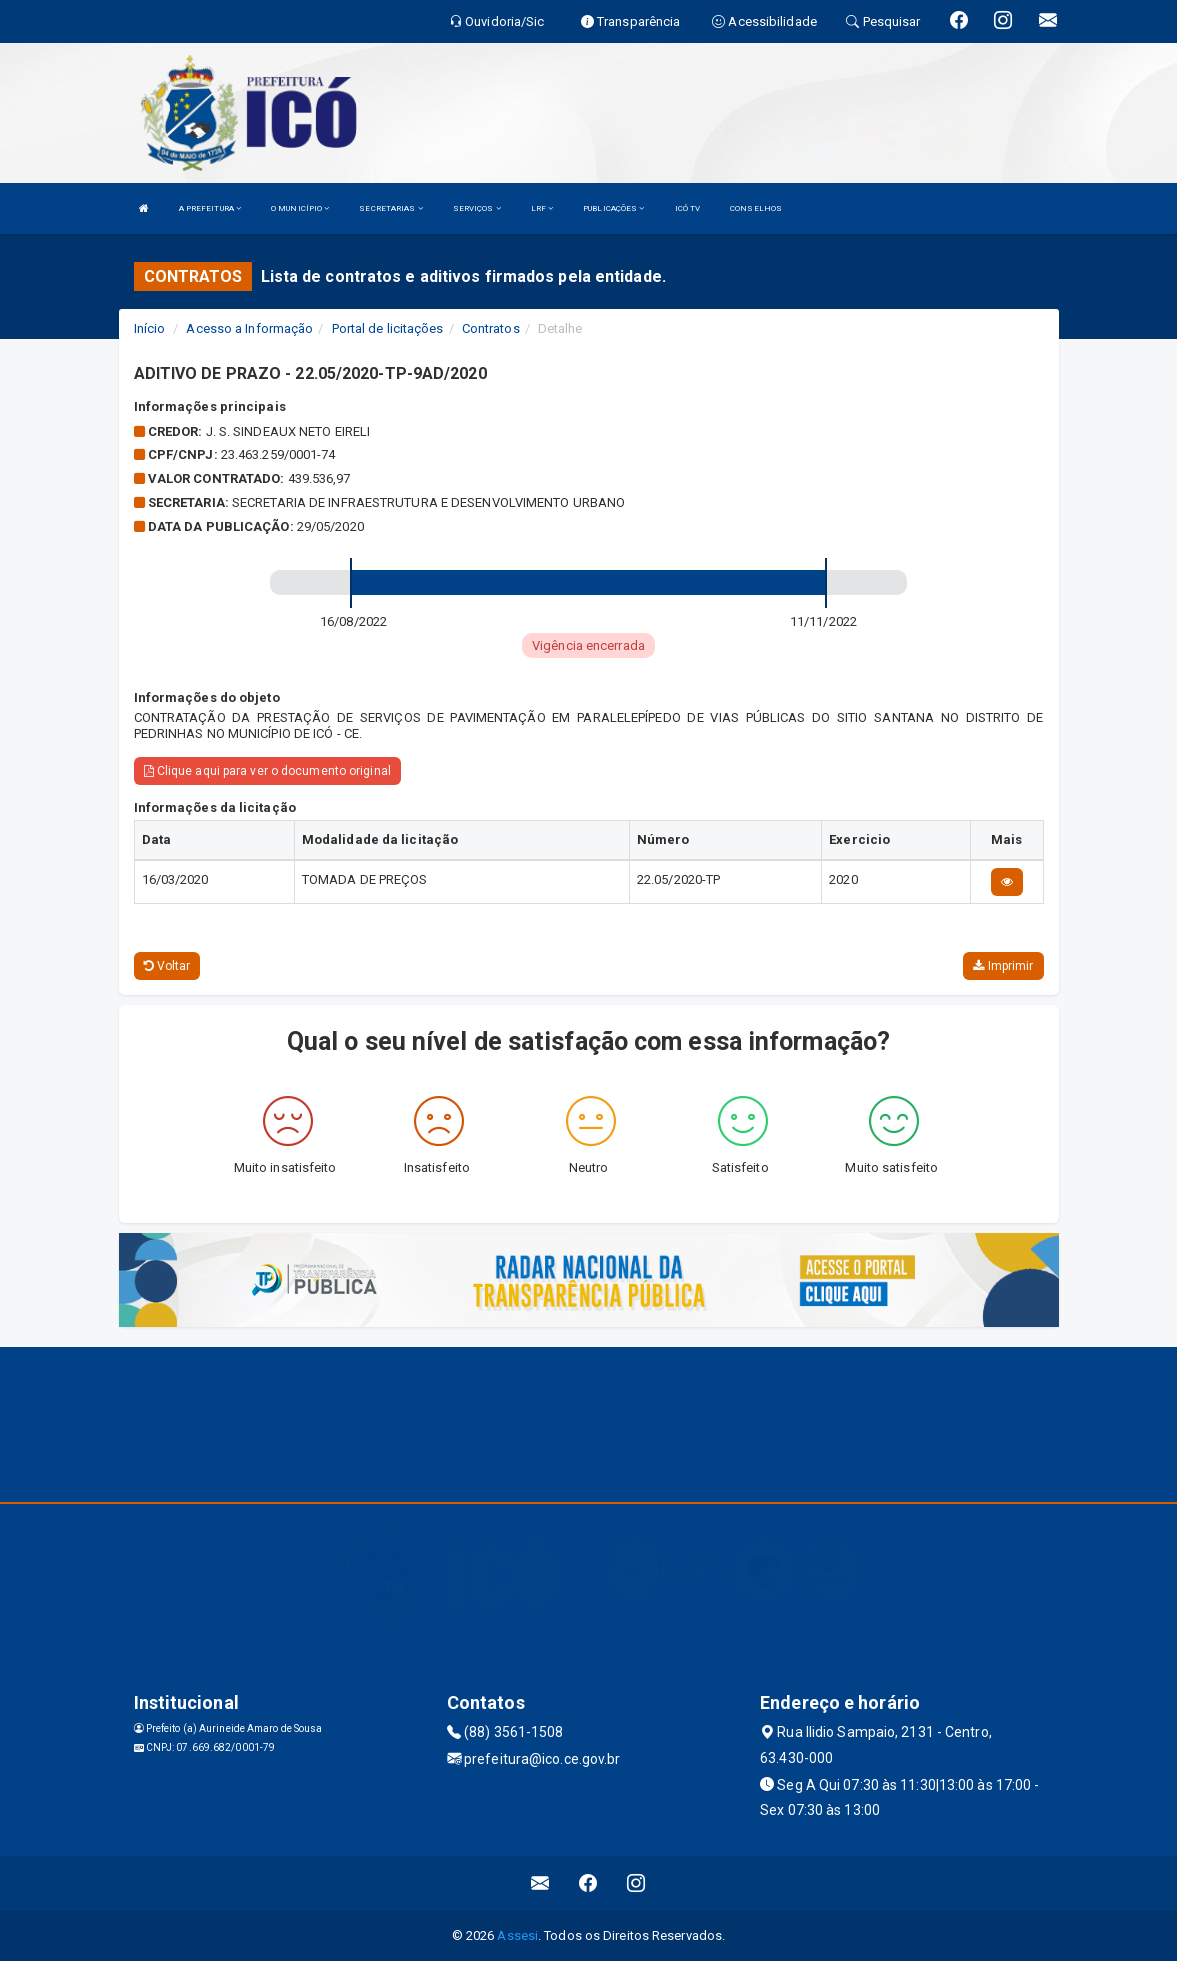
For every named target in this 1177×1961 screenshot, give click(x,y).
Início (150, 328)
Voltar (167, 966)
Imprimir (1003, 966)
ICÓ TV (688, 208)
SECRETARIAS (390, 208)
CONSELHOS (756, 208)
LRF (542, 208)
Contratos (491, 328)
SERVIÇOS (477, 208)
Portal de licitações (388, 328)
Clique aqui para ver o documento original (267, 771)
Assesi (517, 1935)
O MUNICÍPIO (300, 208)
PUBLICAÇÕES (613, 208)
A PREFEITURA (210, 208)
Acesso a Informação (249, 328)
